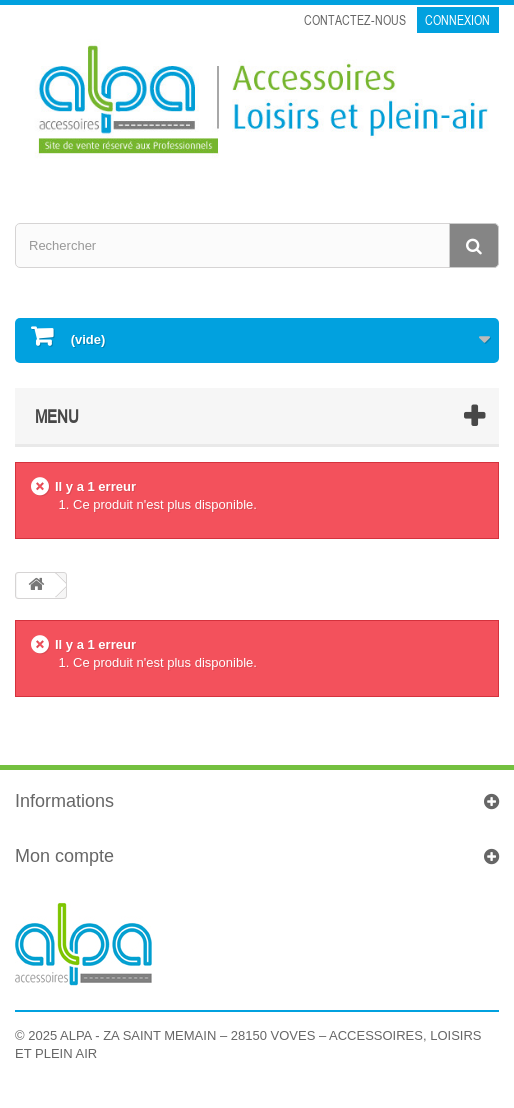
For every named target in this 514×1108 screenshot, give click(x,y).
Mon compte (64, 856)
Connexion (457, 20)
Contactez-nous (355, 20)
